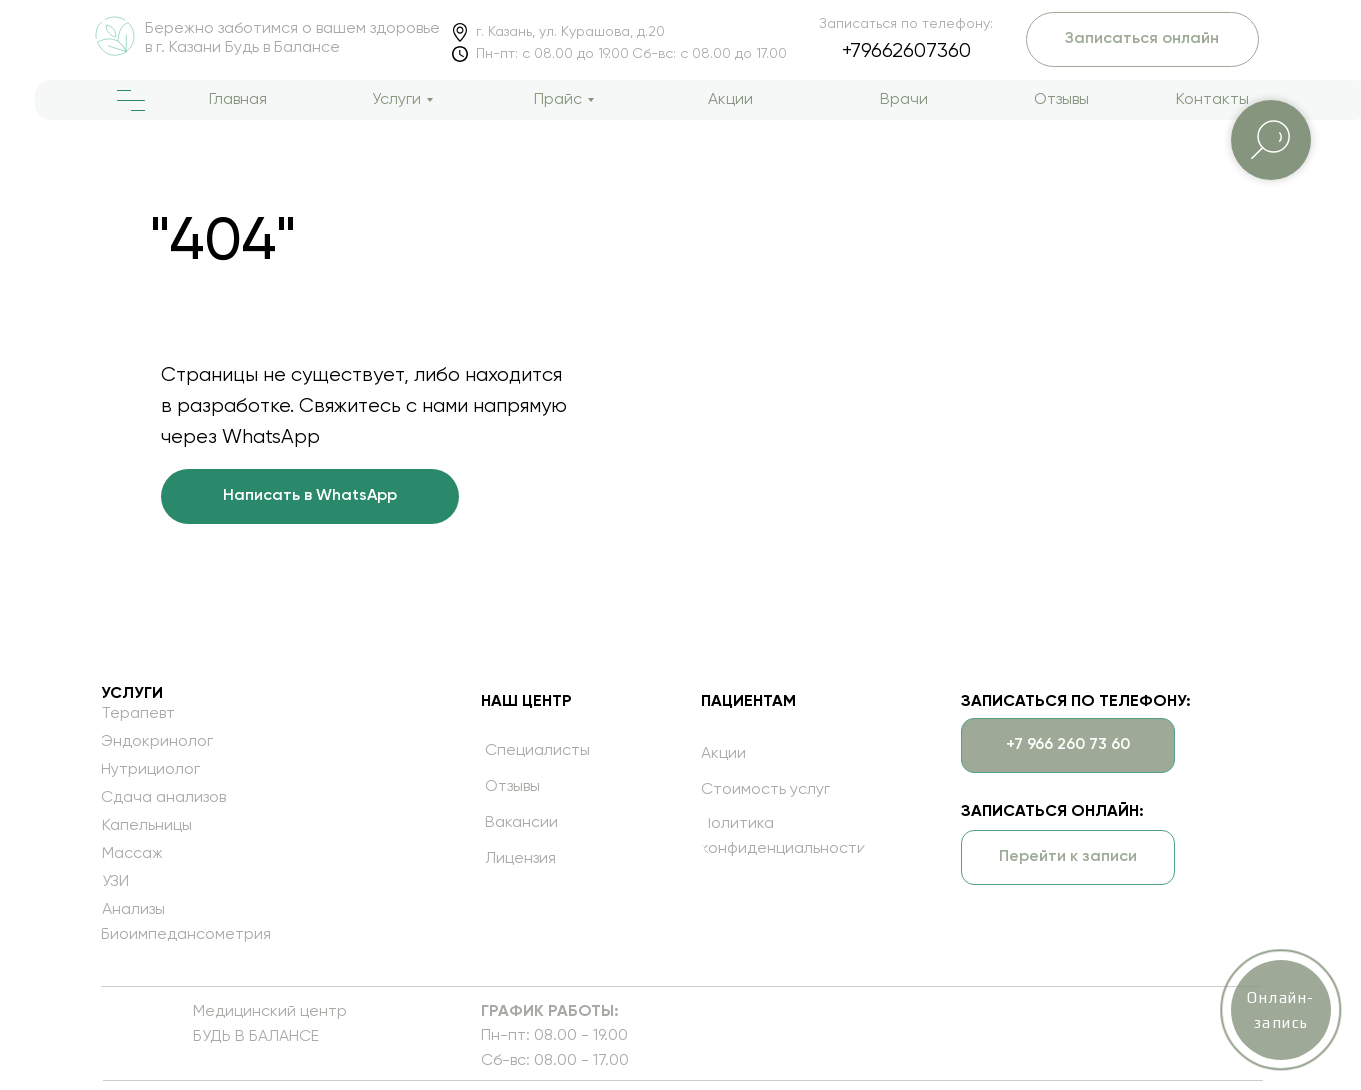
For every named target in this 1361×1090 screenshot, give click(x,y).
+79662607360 (865, 51)
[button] (1027, 857)
